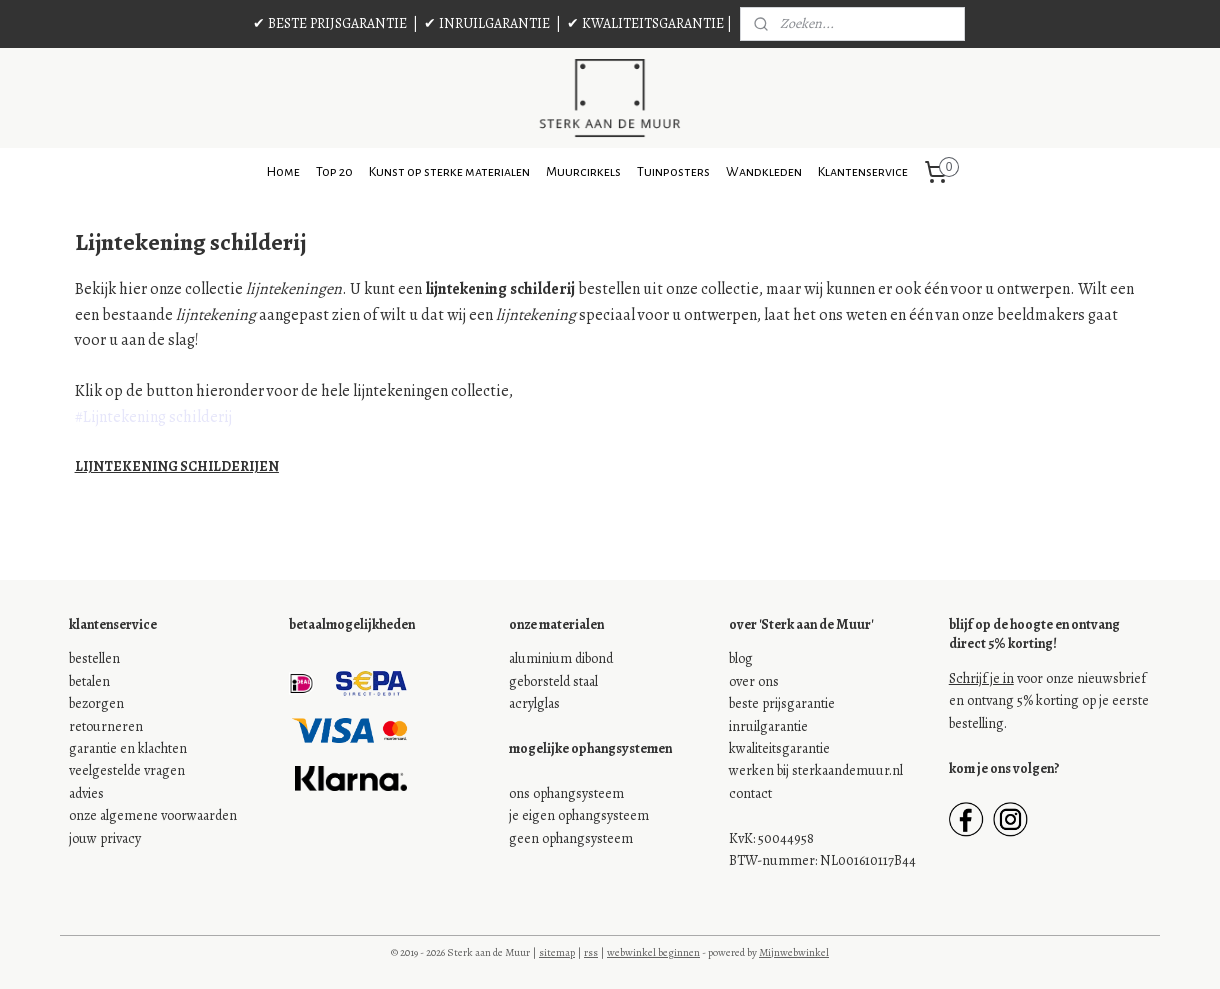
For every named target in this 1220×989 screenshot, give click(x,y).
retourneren (106, 726)
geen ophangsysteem (571, 838)
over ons (754, 681)
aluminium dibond (561, 658)
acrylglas (534, 703)
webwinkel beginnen (653, 952)
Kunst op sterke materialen (449, 172)
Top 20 (334, 172)
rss (591, 952)
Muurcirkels (583, 172)
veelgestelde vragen (127, 770)
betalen (89, 681)
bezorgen (96, 703)
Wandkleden (764, 172)
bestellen (94, 658)
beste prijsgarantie (782, 703)
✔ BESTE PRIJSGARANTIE (330, 23)
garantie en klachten (128, 748)
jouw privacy (105, 838)
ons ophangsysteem (566, 793)
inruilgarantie (768, 726)
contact (750, 793)
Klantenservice (863, 172)
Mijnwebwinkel (794, 952)
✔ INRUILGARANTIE (487, 23)
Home (283, 172)
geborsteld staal (553, 681)
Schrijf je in (981, 678)
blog (741, 658)
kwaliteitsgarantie (779, 748)
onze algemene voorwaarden (153, 815)
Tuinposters (673, 172)
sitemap (557, 952)
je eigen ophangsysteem (579, 815)
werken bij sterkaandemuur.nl (816, 770)
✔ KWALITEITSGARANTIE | (649, 23)
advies (86, 793)
